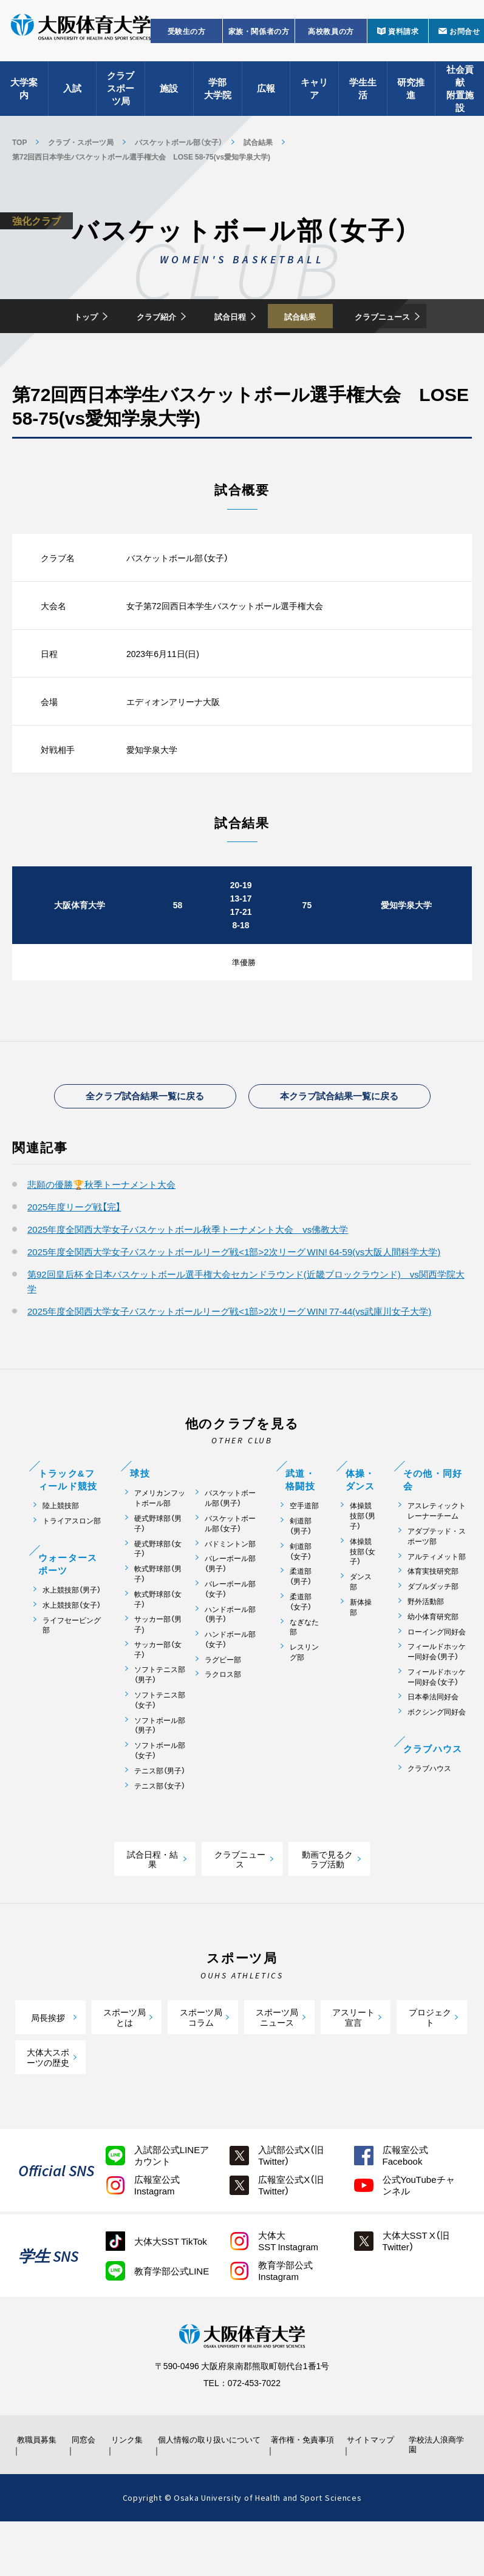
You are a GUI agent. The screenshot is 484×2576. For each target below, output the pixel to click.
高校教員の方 (331, 40)
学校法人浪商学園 (433, 2494)
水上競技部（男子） (72, 1634)
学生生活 (363, 97)
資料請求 (403, 40)
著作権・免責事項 (300, 2489)
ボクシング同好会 (436, 1756)
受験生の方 (187, 40)
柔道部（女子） (301, 1646)
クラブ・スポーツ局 (81, 142)
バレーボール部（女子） (230, 1633)
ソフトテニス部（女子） (159, 1744)
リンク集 (130, 2489)
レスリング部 (304, 1696)
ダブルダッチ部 (432, 1630)
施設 (169, 97)
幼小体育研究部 (432, 1660)
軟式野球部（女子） (158, 1643)
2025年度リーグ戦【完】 (74, 1251)
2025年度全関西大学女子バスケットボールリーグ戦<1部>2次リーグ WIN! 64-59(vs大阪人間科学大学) (233, 1296)
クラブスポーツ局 (120, 97)
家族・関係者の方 (259, 40)
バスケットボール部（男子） (230, 1542)
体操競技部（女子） (362, 1595)
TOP (19, 142)
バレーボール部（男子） (230, 1607)
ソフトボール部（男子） (159, 1769)
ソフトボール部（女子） (159, 1794)
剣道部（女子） (301, 1595)
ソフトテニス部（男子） (159, 1718)
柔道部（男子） (301, 1620)
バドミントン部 (230, 1587)
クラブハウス (429, 1812)
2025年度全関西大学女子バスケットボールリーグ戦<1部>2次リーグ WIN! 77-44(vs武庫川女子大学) (229, 1355)
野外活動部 (425, 1645)
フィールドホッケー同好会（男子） (436, 1695)
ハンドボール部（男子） (230, 1658)
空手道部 (304, 1550)
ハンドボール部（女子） (230, 1683)
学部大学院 (217, 97)
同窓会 (85, 2489)
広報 (266, 97)
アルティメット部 (436, 1600)
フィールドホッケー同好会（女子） (436, 1721)
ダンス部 (361, 1626)
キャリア (314, 97)
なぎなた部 (304, 1671)
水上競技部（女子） (72, 1649)
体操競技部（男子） (362, 1560)
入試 (72, 97)
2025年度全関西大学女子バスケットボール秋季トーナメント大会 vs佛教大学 (187, 1273)
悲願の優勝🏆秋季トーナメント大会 (101, 1228)
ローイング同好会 (436, 1675)
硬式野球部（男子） (158, 1567)
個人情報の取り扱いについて (208, 2489)
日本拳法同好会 (432, 1741)
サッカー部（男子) (158, 1668)
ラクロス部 (223, 1718)
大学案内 (24, 97)
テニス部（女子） (159, 1829)
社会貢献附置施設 (460, 97)
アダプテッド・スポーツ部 (436, 1580)
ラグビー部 (223, 1703)
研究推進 (410, 97)
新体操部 (361, 1650)
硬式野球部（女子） (158, 1592)
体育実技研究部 (432, 1615)
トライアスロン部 (72, 1565)
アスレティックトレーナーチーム (436, 1555)
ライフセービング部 (72, 1669)
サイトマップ (371, 2489)
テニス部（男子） (159, 1815)
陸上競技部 (61, 1550)
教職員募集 (38, 2489)
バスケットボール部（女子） (178, 142)
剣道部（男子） (301, 1570)
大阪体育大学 (81, 37)
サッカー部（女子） (158, 1694)
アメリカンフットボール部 (159, 1542)
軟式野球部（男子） (158, 1618)
